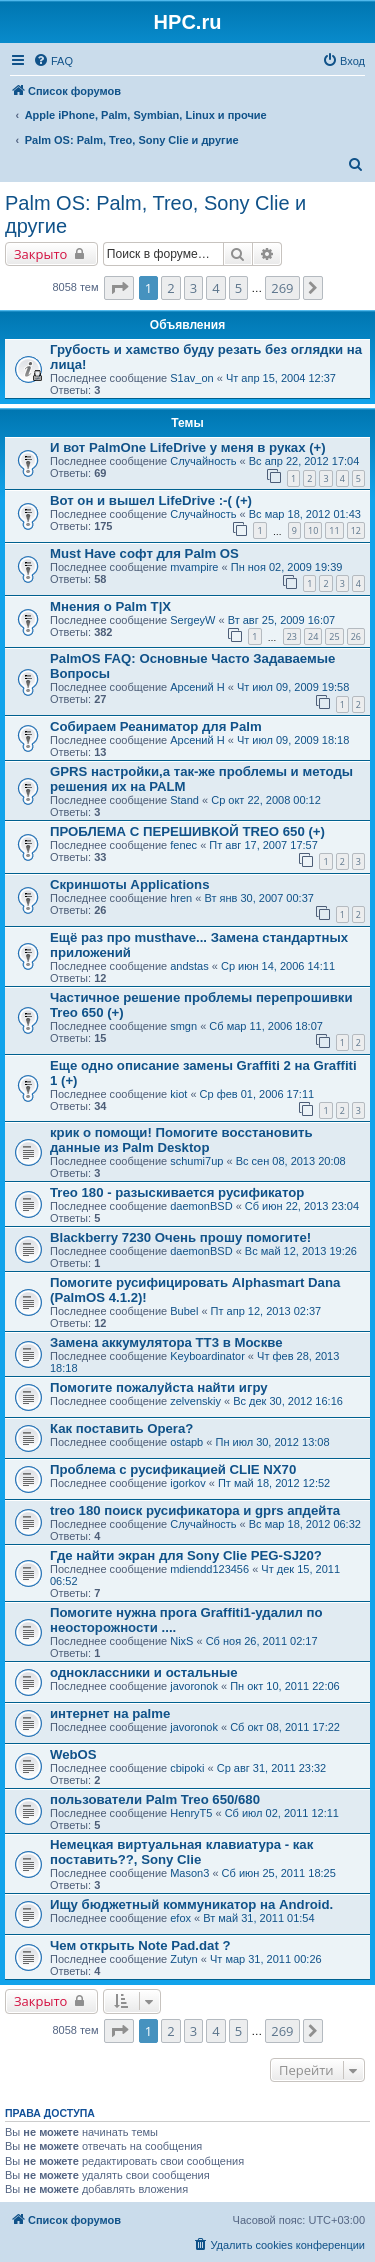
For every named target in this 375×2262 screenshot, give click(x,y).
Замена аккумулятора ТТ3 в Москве (166, 1342)
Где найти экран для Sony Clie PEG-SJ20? (186, 1555)
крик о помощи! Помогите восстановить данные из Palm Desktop (181, 1140)
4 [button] (215, 288)
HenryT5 (191, 1813)
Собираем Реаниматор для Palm (156, 726)
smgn (183, 1026)
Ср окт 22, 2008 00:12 (266, 800)
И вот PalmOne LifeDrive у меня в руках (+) (188, 447)
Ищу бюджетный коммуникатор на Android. (191, 1904)
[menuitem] (53, 61)
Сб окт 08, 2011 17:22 (285, 1727)
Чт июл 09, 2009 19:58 (293, 687)
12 (356, 530)
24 (313, 636)
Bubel (184, 1311)
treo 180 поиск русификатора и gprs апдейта (195, 1510)
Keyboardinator (207, 1356)
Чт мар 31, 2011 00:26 (266, 1959)
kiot (178, 1094)
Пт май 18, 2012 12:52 (274, 1483)
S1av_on (191, 378)
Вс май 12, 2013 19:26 (301, 1251)
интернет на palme (110, 1713)
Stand (184, 800)
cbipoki (187, 1768)
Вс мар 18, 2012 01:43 (305, 514)
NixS (181, 1641)
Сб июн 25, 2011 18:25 (279, 1873)
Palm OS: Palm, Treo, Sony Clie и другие (155, 214)
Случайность (203, 461)
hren (181, 898)
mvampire (194, 567)
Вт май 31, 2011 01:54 (258, 1918)
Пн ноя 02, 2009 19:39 (287, 567)
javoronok (194, 1686)
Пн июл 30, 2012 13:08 (272, 1442)
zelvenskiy (195, 1401)
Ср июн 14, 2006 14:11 (278, 966)
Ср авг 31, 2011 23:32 (272, 1768)
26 (356, 636)
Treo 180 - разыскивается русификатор (177, 1192)
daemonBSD (201, 1206)
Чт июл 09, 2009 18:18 (293, 740)
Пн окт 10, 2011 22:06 (285, 1686)
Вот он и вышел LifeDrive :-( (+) (151, 500)
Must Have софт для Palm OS (144, 553)
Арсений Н (197, 687)
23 (292, 636)
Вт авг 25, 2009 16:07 (282, 620)
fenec (183, 845)
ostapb (186, 1442)
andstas (189, 966)
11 (334, 530)
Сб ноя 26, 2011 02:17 (262, 1641)
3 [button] (193, 288)
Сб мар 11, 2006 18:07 (266, 1026)
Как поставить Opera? (121, 1428)
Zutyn (184, 1959)
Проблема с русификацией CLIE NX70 (173, 1469)
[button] (119, 288)
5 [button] (238, 288)
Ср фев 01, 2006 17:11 (257, 1094)
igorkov (187, 1483)
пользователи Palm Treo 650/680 (155, 1799)
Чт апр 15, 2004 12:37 (281, 378)
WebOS (73, 1754)
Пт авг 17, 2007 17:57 (263, 845)
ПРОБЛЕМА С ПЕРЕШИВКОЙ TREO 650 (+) (187, 831)
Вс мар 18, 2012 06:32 (305, 1524)
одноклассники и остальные (144, 1672)
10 (313, 530)
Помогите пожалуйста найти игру (159, 1387)
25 (334, 636)
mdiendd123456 (209, 1569)
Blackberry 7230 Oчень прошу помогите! (180, 1237)
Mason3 (189, 1873)
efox (180, 1918)
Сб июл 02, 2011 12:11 (282, 1813)
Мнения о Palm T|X (110, 606)
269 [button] (282, 288)
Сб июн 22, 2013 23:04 (302, 1206)
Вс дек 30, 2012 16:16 (288, 1401)
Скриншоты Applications (130, 884)
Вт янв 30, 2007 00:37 (258, 898)
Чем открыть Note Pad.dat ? (140, 1945)
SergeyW (192, 620)
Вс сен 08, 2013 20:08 (291, 1161)
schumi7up (196, 1161)
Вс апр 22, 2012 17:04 (304, 461)
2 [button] (170, 288)
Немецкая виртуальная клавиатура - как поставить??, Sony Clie (181, 1852)
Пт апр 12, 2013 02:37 (266, 1311)
